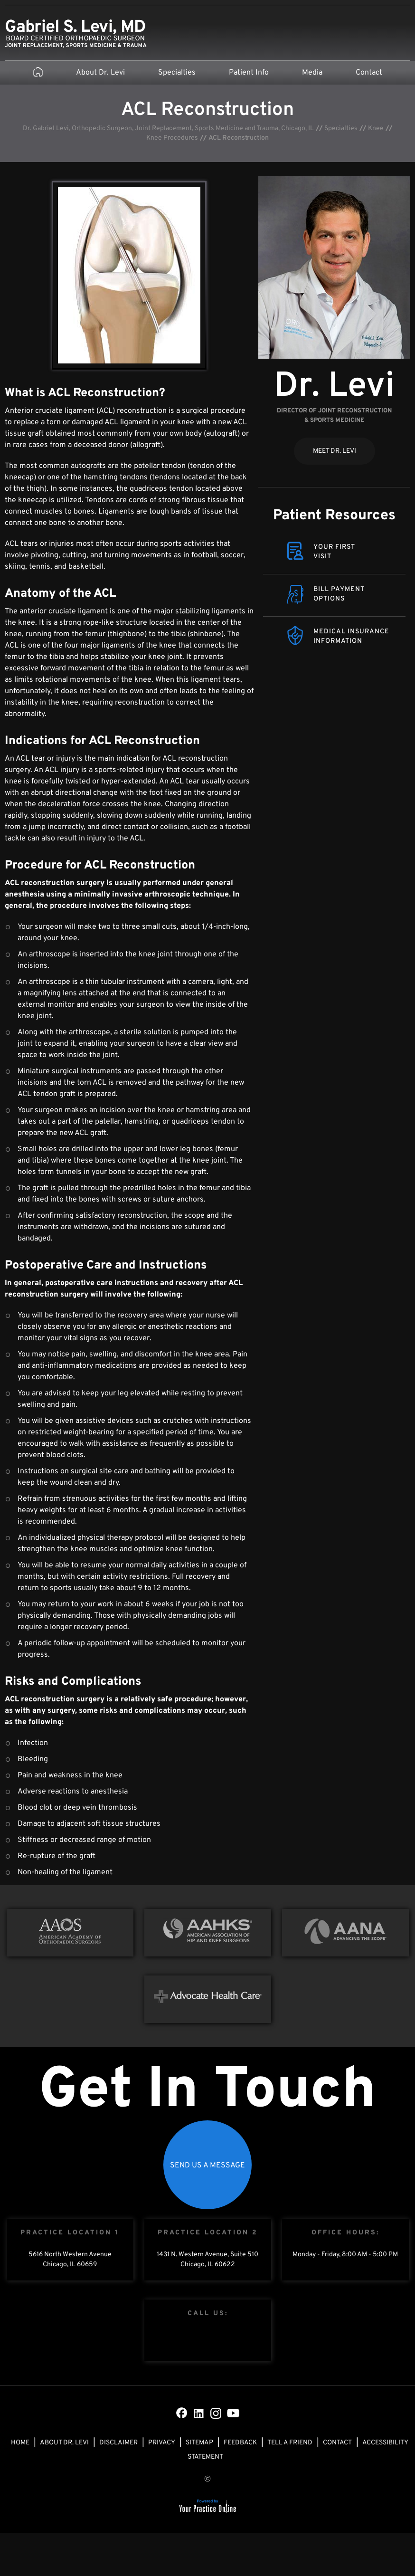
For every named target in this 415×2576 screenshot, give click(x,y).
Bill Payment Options (339, 594)
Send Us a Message (207, 2165)
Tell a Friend (289, 2443)
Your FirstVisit (334, 552)
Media (312, 72)
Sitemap (199, 2443)
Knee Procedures (172, 138)
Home (20, 2443)
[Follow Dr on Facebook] (182, 2413)
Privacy (161, 2443)
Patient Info (249, 72)
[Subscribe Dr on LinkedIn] (199, 2413)
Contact (369, 72)
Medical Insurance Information (351, 636)
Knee (376, 128)
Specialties (177, 72)
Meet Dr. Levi (334, 451)
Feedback (240, 2443)
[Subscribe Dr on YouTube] (233, 2413)
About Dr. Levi (100, 72)
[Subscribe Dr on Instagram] (216, 2413)
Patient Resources (334, 516)
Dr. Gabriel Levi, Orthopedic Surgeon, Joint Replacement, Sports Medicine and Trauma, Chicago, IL (168, 128)
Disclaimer (118, 2443)
